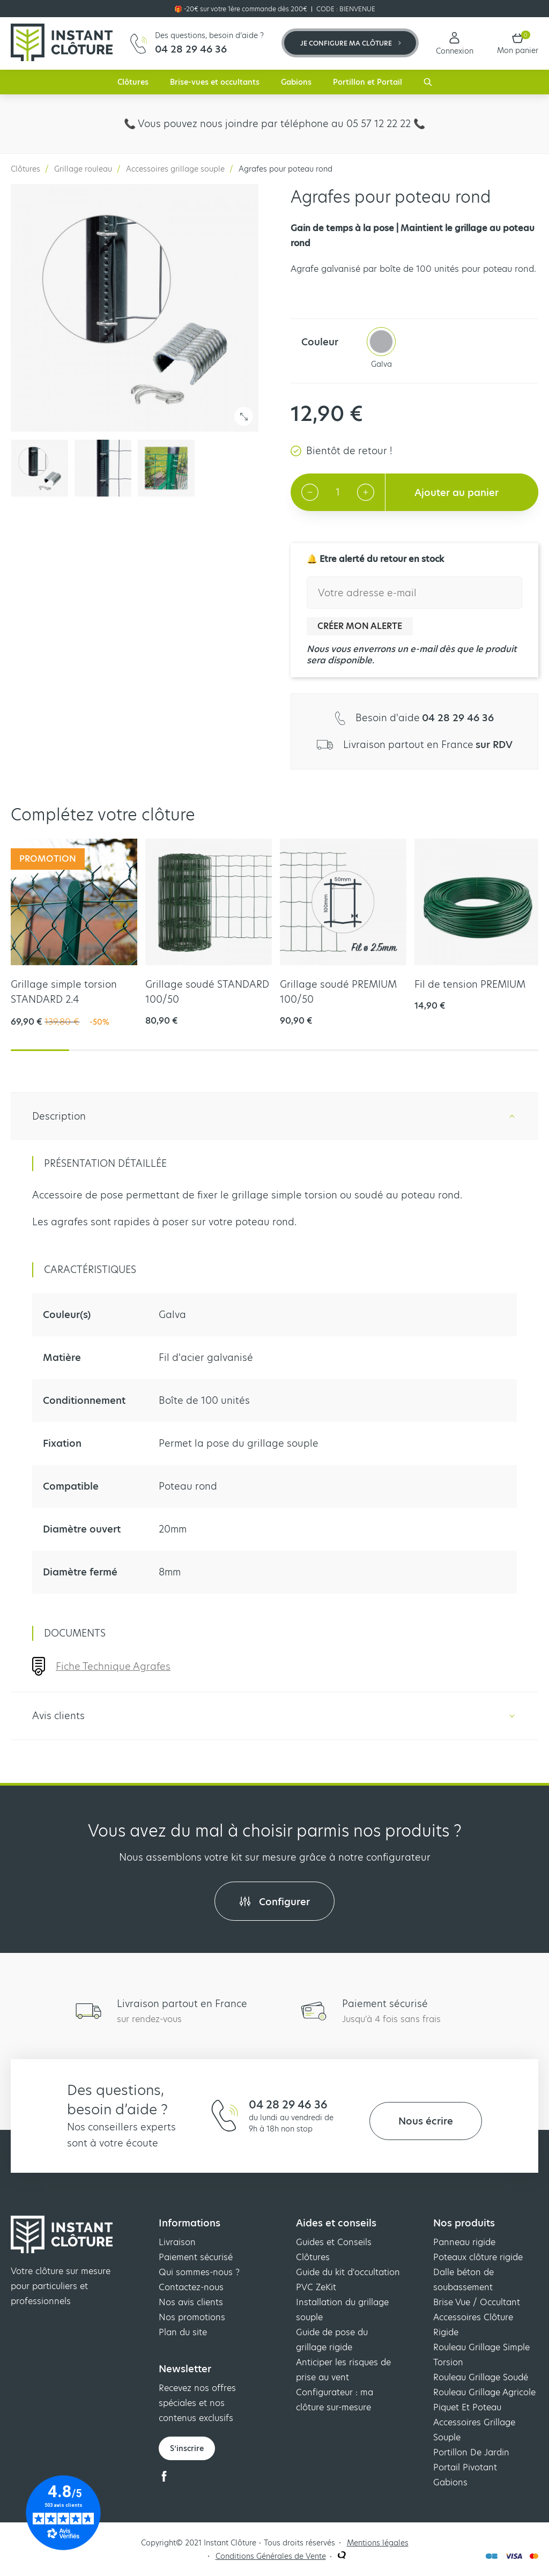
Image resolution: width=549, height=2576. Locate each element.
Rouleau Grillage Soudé (480, 2377)
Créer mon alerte (359, 626)
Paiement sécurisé (196, 2257)
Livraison (177, 2242)
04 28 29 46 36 (288, 2104)
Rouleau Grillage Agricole (484, 2392)
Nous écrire (425, 2121)
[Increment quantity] (365, 492)
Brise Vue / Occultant (476, 2302)
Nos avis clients (191, 2302)
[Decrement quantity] (309, 492)
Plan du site (183, 2332)
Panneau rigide (464, 2242)
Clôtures (133, 82)
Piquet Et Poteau (467, 2407)
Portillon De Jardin (471, 2452)
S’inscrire (187, 2448)
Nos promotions (192, 2317)
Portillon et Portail (367, 82)
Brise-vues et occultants (214, 82)
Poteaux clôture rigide (478, 2257)
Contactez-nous (191, 2287)
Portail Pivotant (465, 2467)
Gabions (296, 82)
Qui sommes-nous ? (199, 2272)
